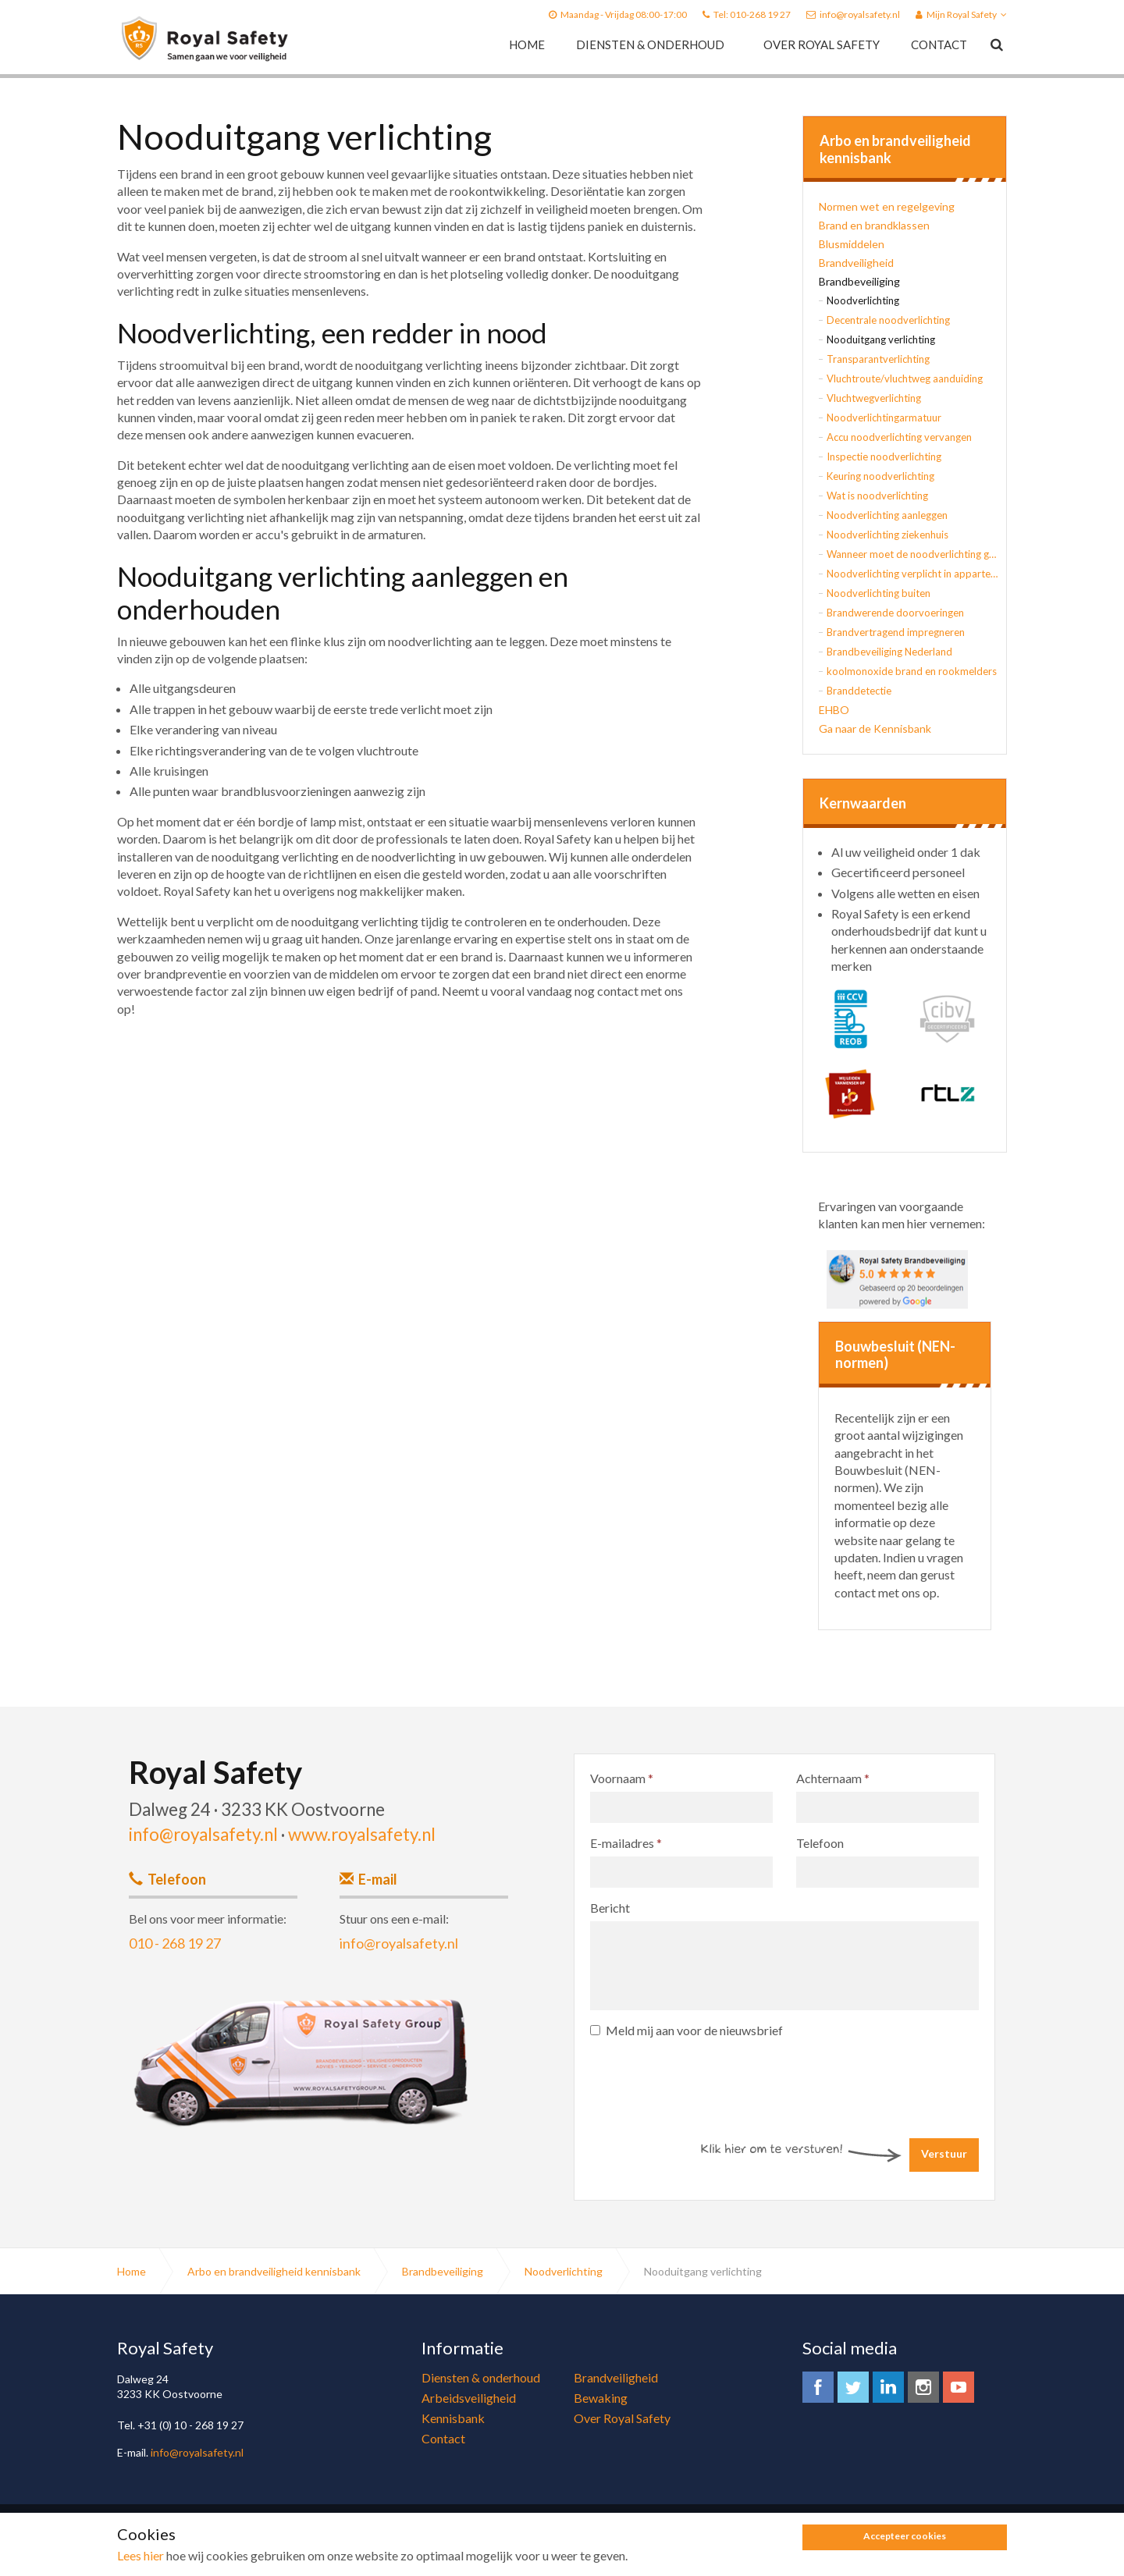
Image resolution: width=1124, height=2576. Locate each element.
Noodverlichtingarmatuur (884, 417)
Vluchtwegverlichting (874, 398)
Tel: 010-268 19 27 (752, 14)
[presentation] (708, 2078)
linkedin (888, 2387)
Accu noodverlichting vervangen (899, 437)
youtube (958, 2387)
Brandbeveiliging (859, 281)
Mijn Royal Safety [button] (961, 14)
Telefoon (820, 1842)
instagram (923, 2387)
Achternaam (833, 1778)
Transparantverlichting (878, 359)
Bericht (610, 1907)
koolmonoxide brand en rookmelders (912, 671)
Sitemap (347, 2540)
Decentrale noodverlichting (888, 320)
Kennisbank (453, 2418)
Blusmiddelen (851, 243)
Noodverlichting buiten (878, 593)
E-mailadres (626, 1842)
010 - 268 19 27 (175, 1943)
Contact (939, 44)
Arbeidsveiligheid (469, 2397)
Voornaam (621, 1778)
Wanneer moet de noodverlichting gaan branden (912, 554)
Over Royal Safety (821, 44)
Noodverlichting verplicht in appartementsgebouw (912, 573)
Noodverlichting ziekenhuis (887, 534)
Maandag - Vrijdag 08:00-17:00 (623, 14)
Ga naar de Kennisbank (875, 728)
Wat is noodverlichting (877, 495)
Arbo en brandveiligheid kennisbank (895, 149)
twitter (853, 2387)
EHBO (834, 709)
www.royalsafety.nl (362, 1834)
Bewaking (601, 2397)
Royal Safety (205, 39)
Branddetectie (859, 690)
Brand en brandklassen (874, 225)
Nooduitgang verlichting (881, 339)
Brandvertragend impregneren (896, 632)
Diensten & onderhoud (650, 44)
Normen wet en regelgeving (887, 206)
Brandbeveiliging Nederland (889, 651)
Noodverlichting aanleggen (887, 515)
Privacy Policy (184, 2540)
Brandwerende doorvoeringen (895, 612)
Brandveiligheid (856, 262)
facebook (818, 2387)
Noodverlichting (863, 300)
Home (527, 44)
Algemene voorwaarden (271, 2540)
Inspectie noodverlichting (884, 456)
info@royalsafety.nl (860, 14)
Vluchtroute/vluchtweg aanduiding (905, 378)
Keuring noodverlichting (880, 476)
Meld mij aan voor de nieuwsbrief (686, 2030)
